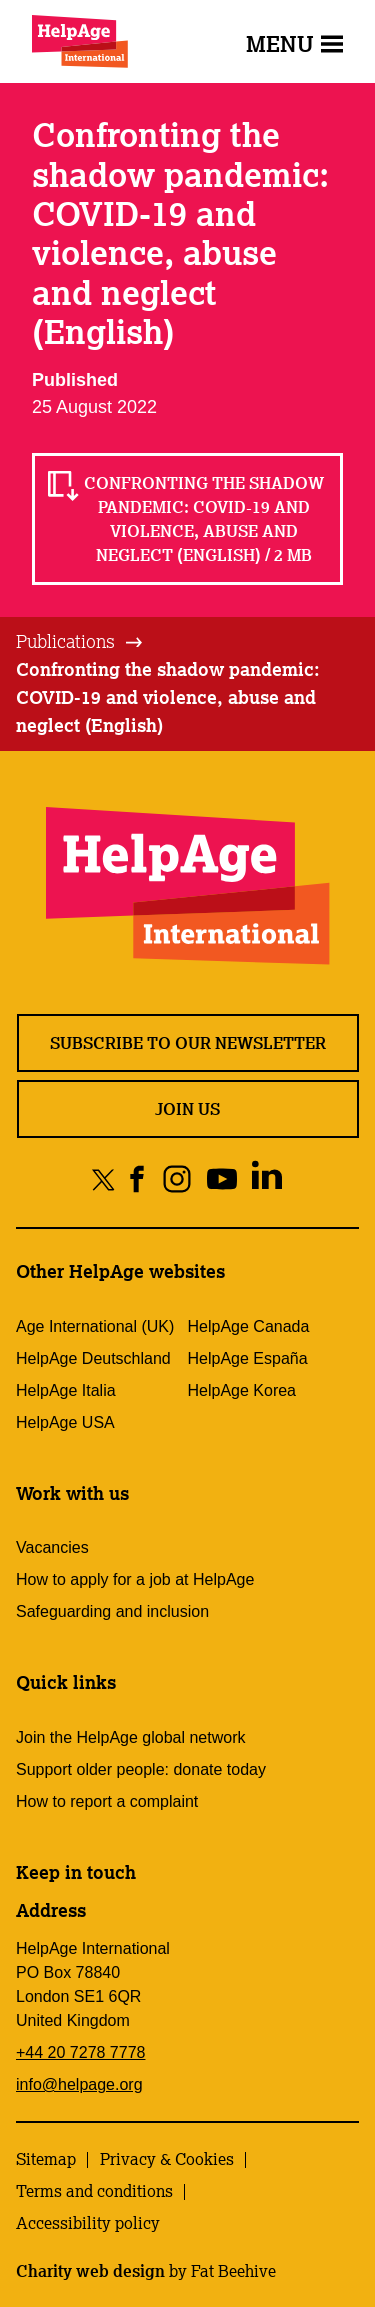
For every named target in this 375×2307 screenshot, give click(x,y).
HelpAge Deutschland (93, 1358)
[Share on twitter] (103, 1178)
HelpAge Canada (249, 1326)
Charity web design (90, 2271)
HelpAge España (248, 1358)
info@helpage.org (79, 2084)
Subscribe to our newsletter (188, 1043)
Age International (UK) (95, 1326)
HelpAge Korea (242, 1390)
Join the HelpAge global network (130, 1737)
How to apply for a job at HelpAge (135, 1579)
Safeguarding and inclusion (112, 1611)
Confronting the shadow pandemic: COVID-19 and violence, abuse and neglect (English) (168, 697)
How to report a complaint (107, 1801)
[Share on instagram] (176, 1178)
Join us (187, 1109)
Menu (294, 43)
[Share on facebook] (137, 1178)
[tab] (80, 642)
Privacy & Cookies (167, 2159)
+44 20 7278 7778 (80, 2052)
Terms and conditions (94, 2191)
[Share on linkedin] (266, 1178)
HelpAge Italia (66, 1390)
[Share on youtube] (221, 1178)
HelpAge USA (65, 1422)
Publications (65, 641)
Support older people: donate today (141, 1769)
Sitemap (46, 2159)
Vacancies (52, 1547)
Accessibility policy (88, 2223)
